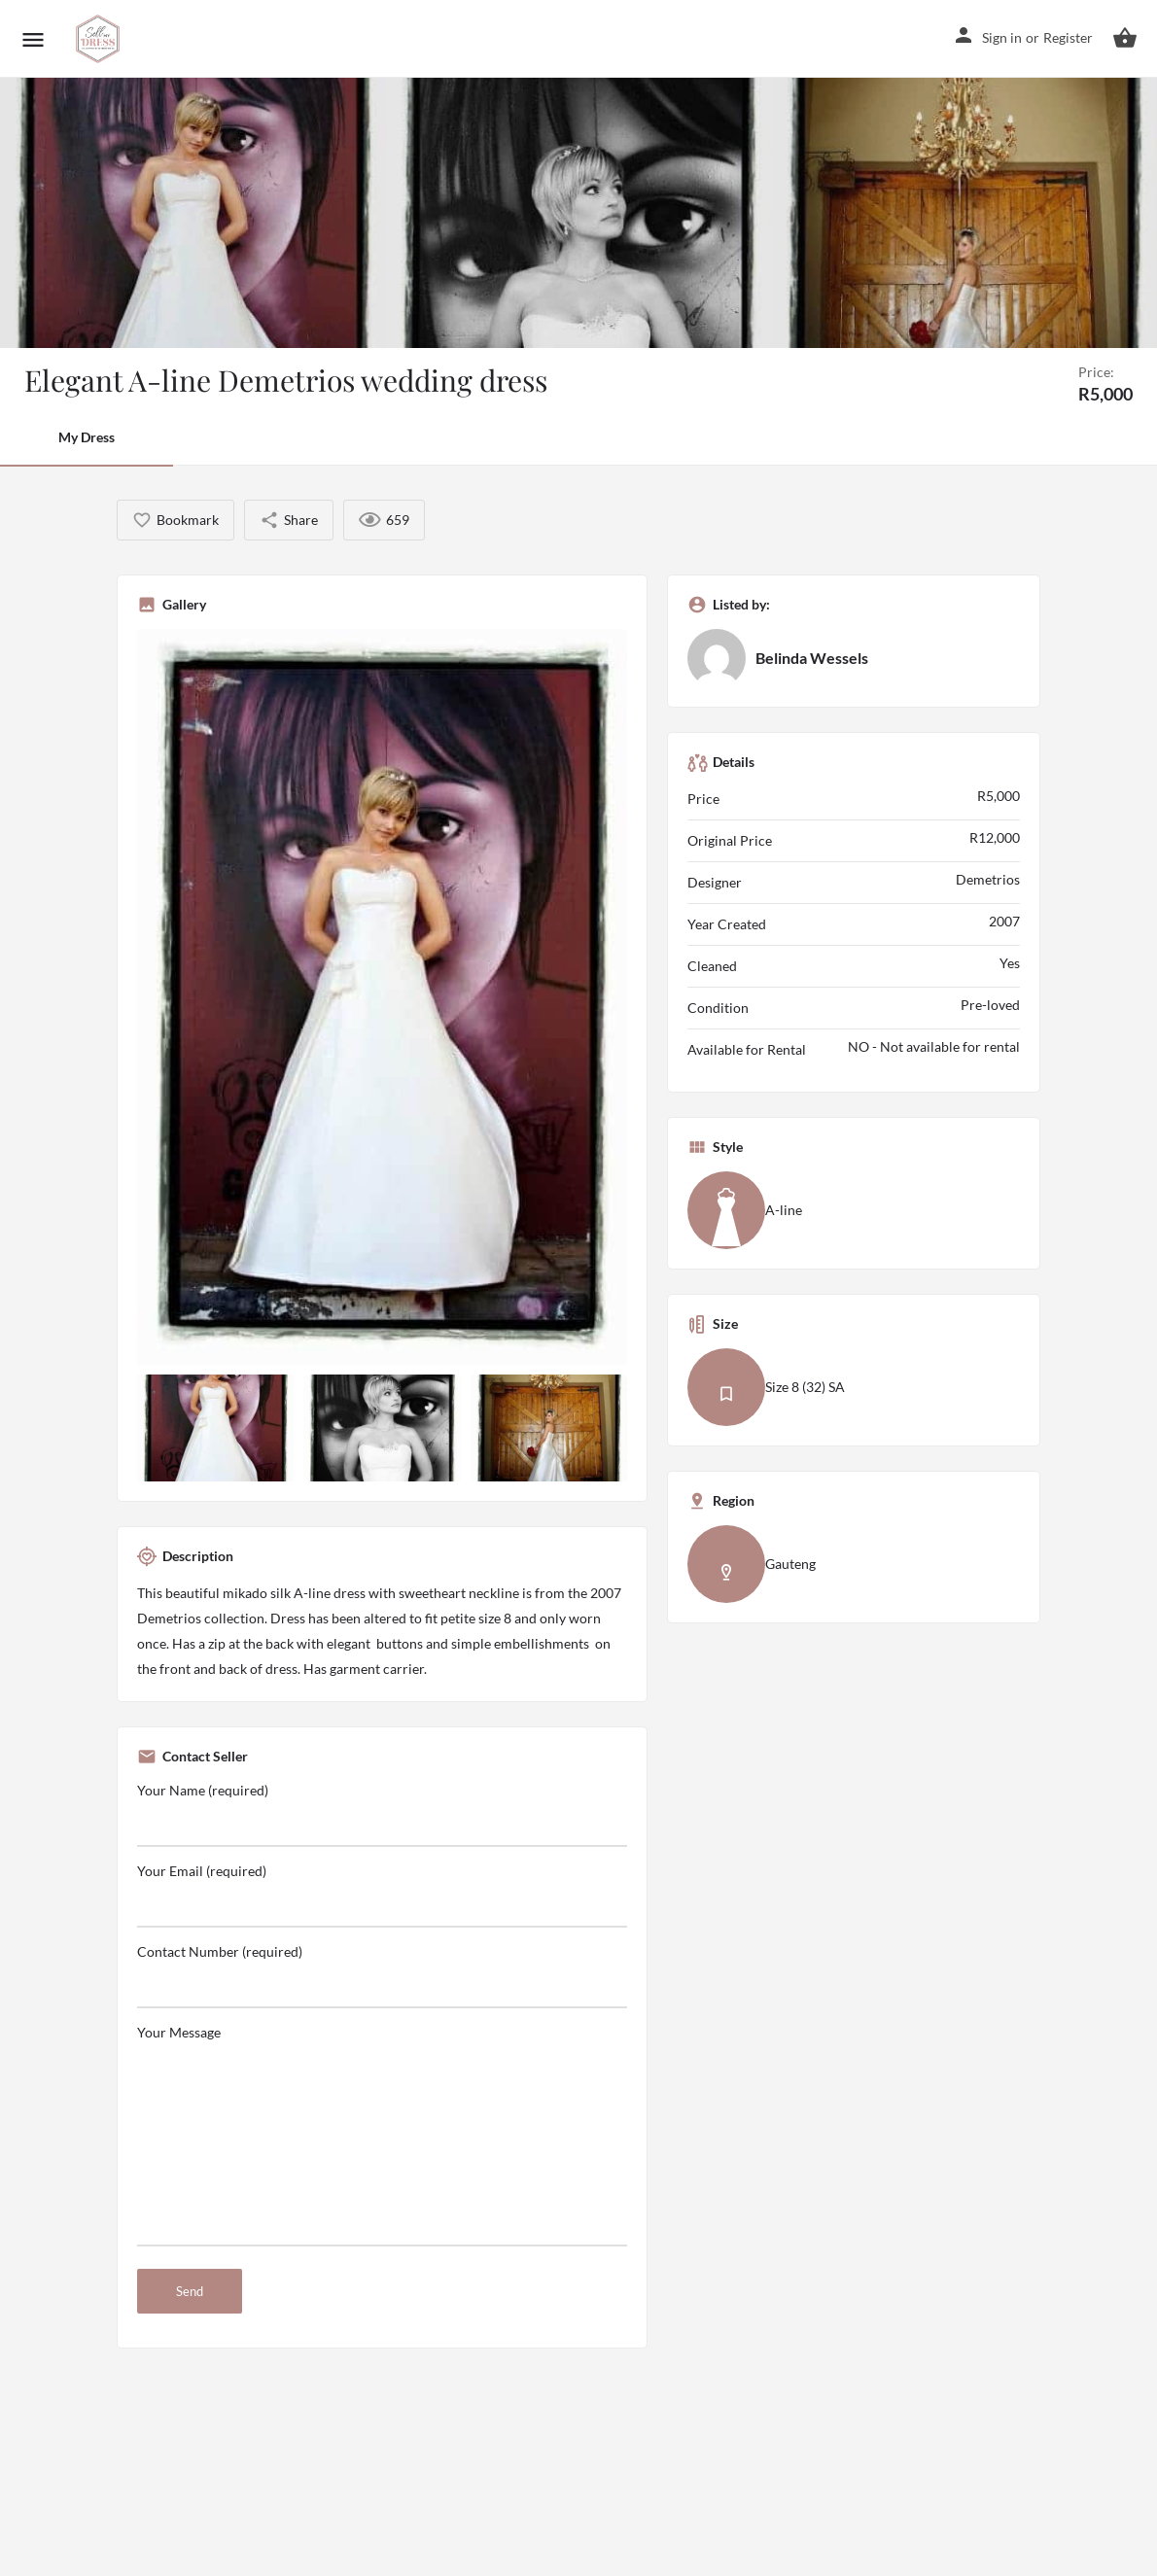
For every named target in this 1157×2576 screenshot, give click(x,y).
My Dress (86, 437)
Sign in (1002, 37)
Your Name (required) (382, 1814)
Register (1068, 37)
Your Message (382, 2135)
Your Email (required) (382, 1895)
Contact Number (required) (382, 1975)
